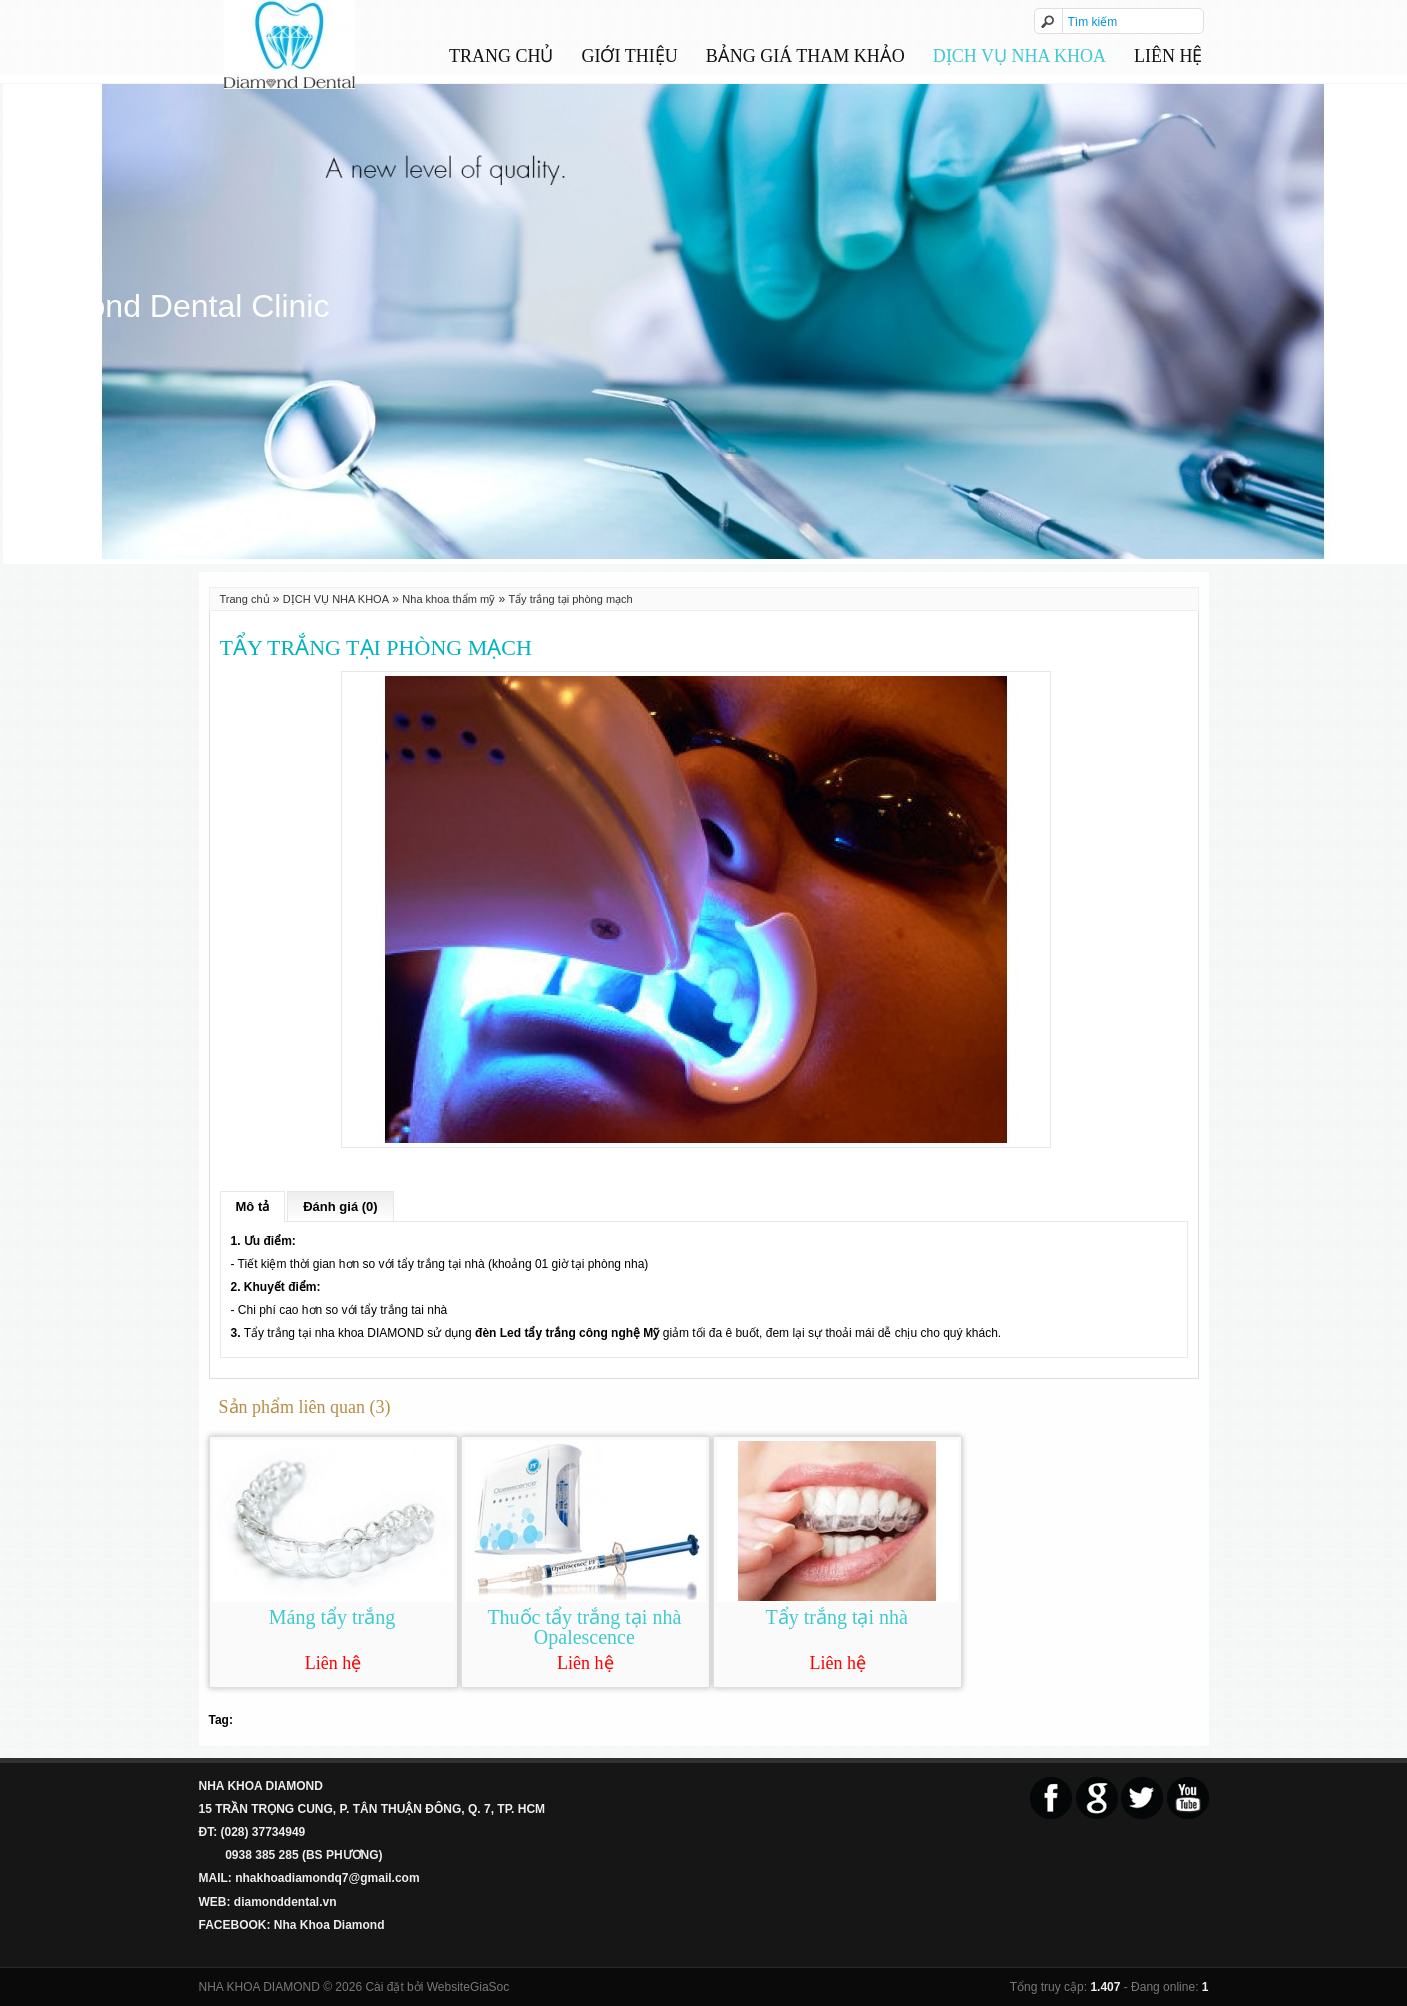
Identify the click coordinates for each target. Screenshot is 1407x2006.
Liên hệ (1168, 56)
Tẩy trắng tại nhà (836, 1617)
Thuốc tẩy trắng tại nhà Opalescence (584, 1627)
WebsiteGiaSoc (468, 1987)
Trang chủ (501, 56)
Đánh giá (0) (340, 1206)
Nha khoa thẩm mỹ (448, 599)
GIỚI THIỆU (630, 56)
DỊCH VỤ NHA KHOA (1019, 56)
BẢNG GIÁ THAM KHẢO (805, 56)
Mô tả (253, 1206)
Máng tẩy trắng (332, 1617)
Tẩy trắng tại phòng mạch (570, 599)
